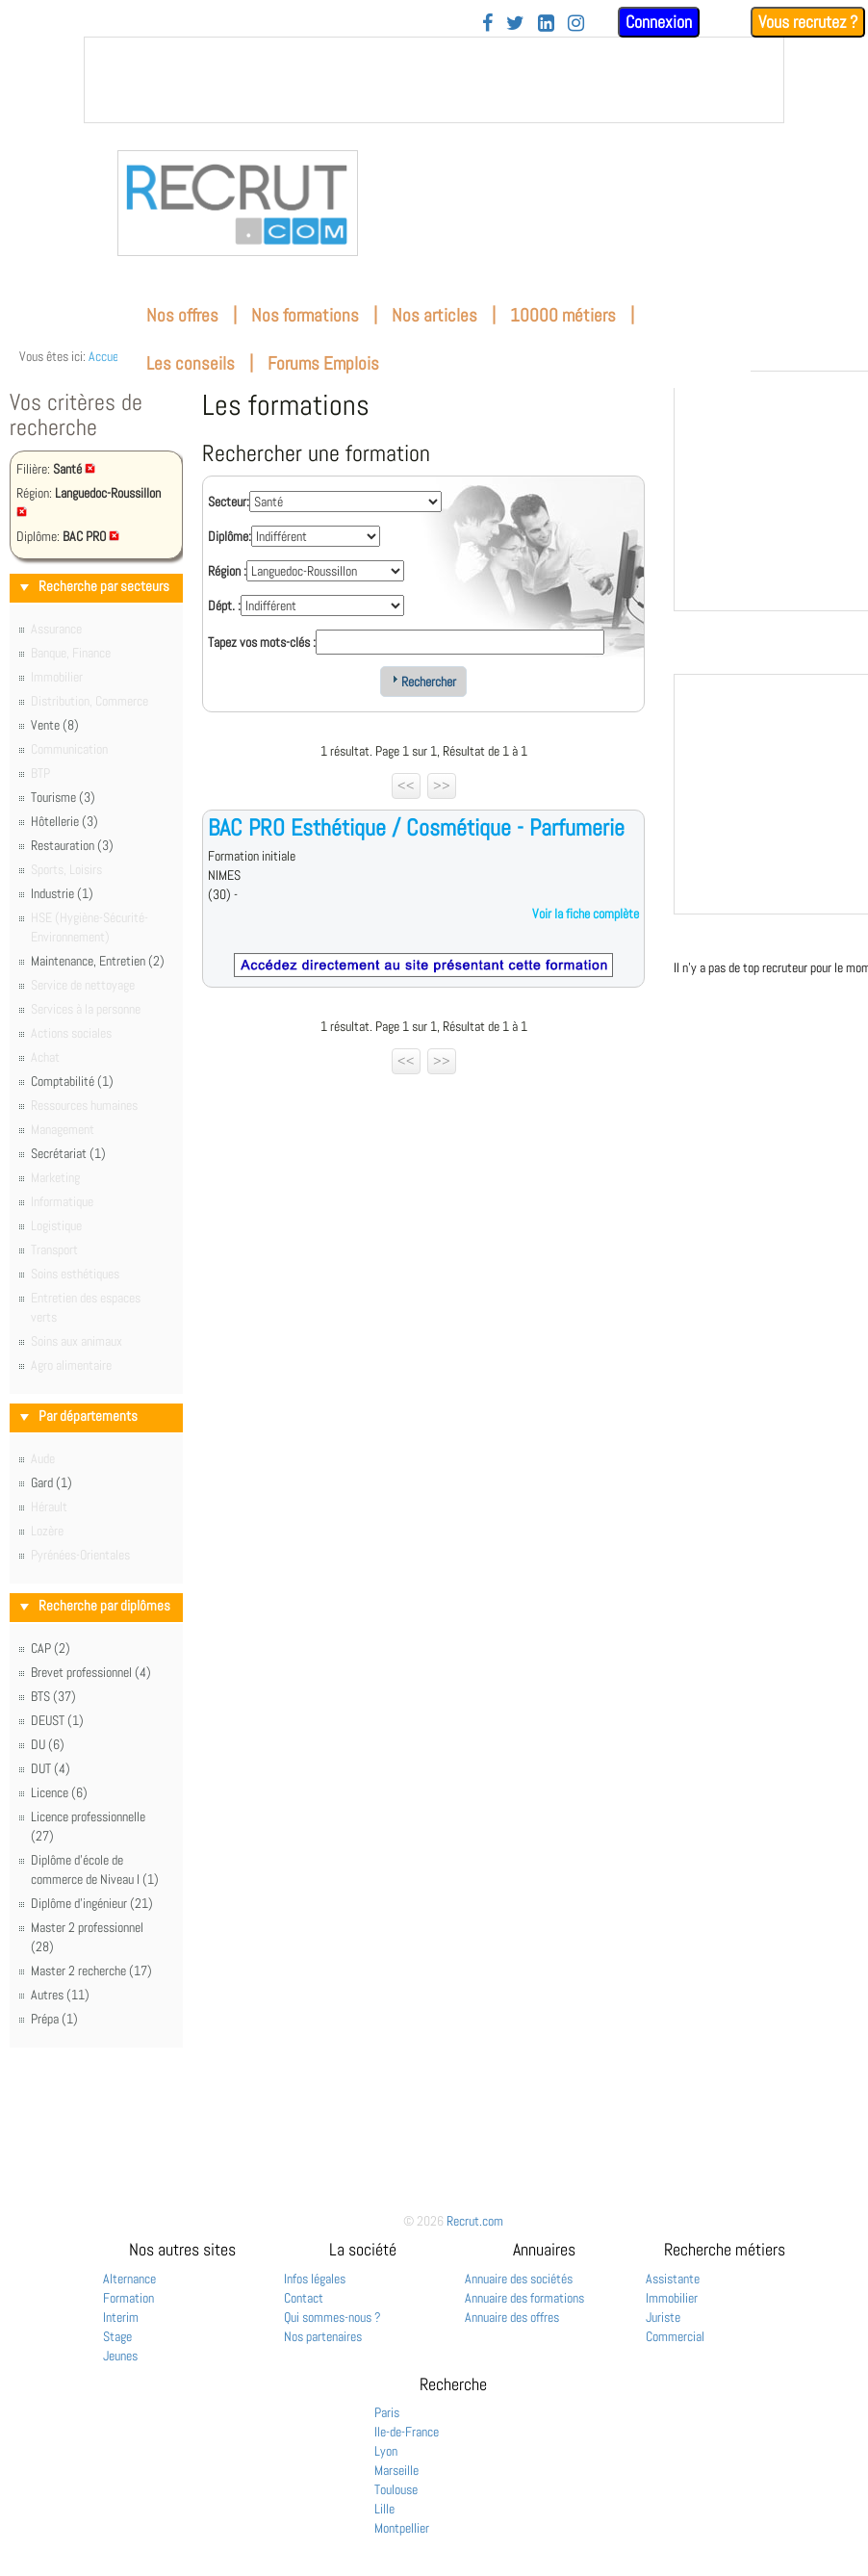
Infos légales (314, 2278)
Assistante (673, 2278)
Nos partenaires (323, 2336)
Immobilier (672, 2297)
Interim (121, 2317)
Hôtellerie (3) (64, 821)
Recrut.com (475, 2220)
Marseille (396, 2470)
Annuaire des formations (524, 2297)
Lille (384, 2508)
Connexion (658, 22)
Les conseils (190, 363)
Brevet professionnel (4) (91, 1672)
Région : (227, 571)
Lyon (385, 2451)
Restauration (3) (72, 845)
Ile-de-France (406, 2431)
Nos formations (305, 315)
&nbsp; (434, 80)
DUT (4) (50, 1768)
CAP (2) (50, 1648)
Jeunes (120, 2355)
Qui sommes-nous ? (332, 2317)
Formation (128, 2297)
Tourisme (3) (63, 797)
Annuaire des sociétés (519, 2278)
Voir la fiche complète (585, 913)
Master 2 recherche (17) (91, 1970)
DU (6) (47, 1744)
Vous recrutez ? (807, 22)
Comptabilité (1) (72, 1081)
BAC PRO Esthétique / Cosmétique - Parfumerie (416, 827)
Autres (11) (60, 1994)
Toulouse (396, 2489)
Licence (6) (59, 1792)
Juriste (663, 2317)
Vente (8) (55, 725)
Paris (386, 2412)
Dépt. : (224, 605)
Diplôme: (229, 536)
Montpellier (401, 2528)
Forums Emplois (323, 363)
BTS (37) (53, 1696)
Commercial (675, 2336)
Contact (303, 2297)
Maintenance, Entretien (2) (98, 960)
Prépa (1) (54, 2018)
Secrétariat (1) (68, 1153)
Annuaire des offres (512, 2317)
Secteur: (228, 501)
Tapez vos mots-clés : (262, 642)
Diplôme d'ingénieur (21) (92, 1903)
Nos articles (434, 315)
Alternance (129, 2278)
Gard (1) (51, 1482)
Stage (117, 2336)
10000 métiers (563, 315)
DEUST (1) (57, 1720)
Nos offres (182, 315)
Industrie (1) (62, 893)
